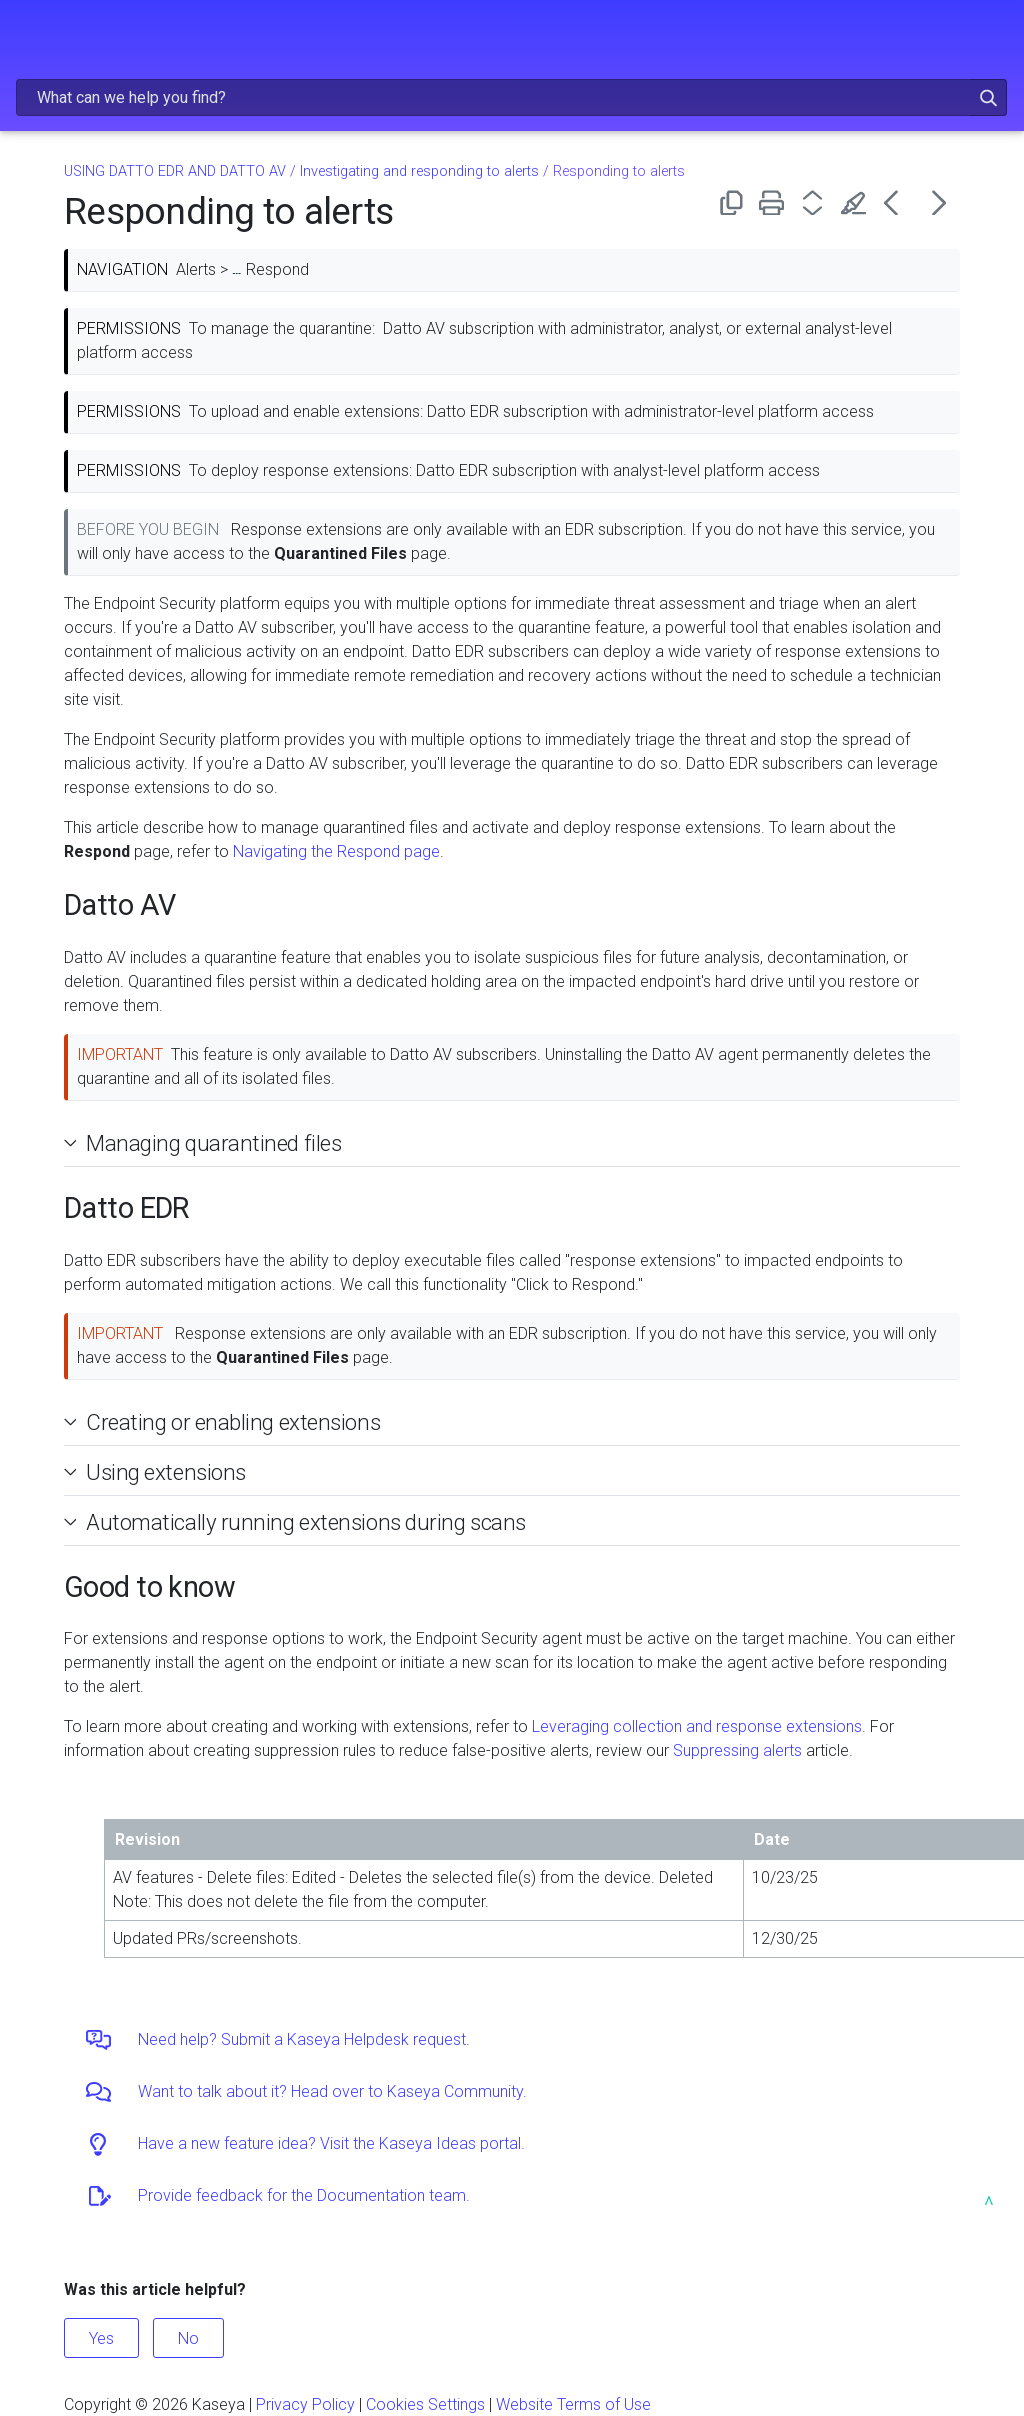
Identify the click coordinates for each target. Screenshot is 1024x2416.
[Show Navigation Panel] (27, 35)
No (188, 2338)
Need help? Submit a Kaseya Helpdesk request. (304, 2039)
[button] (988, 97)
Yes (101, 2338)
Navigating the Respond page (336, 851)
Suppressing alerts (737, 1750)
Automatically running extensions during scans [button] (298, 1522)
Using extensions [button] (158, 1472)
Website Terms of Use (573, 2404)
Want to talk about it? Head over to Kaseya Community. (332, 2091)
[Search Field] (511, 97)
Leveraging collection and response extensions (697, 1726)
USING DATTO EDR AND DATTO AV (175, 171)
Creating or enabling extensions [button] (225, 1422)
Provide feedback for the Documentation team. (304, 2195)
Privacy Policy (305, 2404)
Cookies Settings (425, 2404)
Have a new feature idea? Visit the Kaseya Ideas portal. (331, 2143)
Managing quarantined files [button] (205, 1143)
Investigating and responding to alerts (419, 171)
